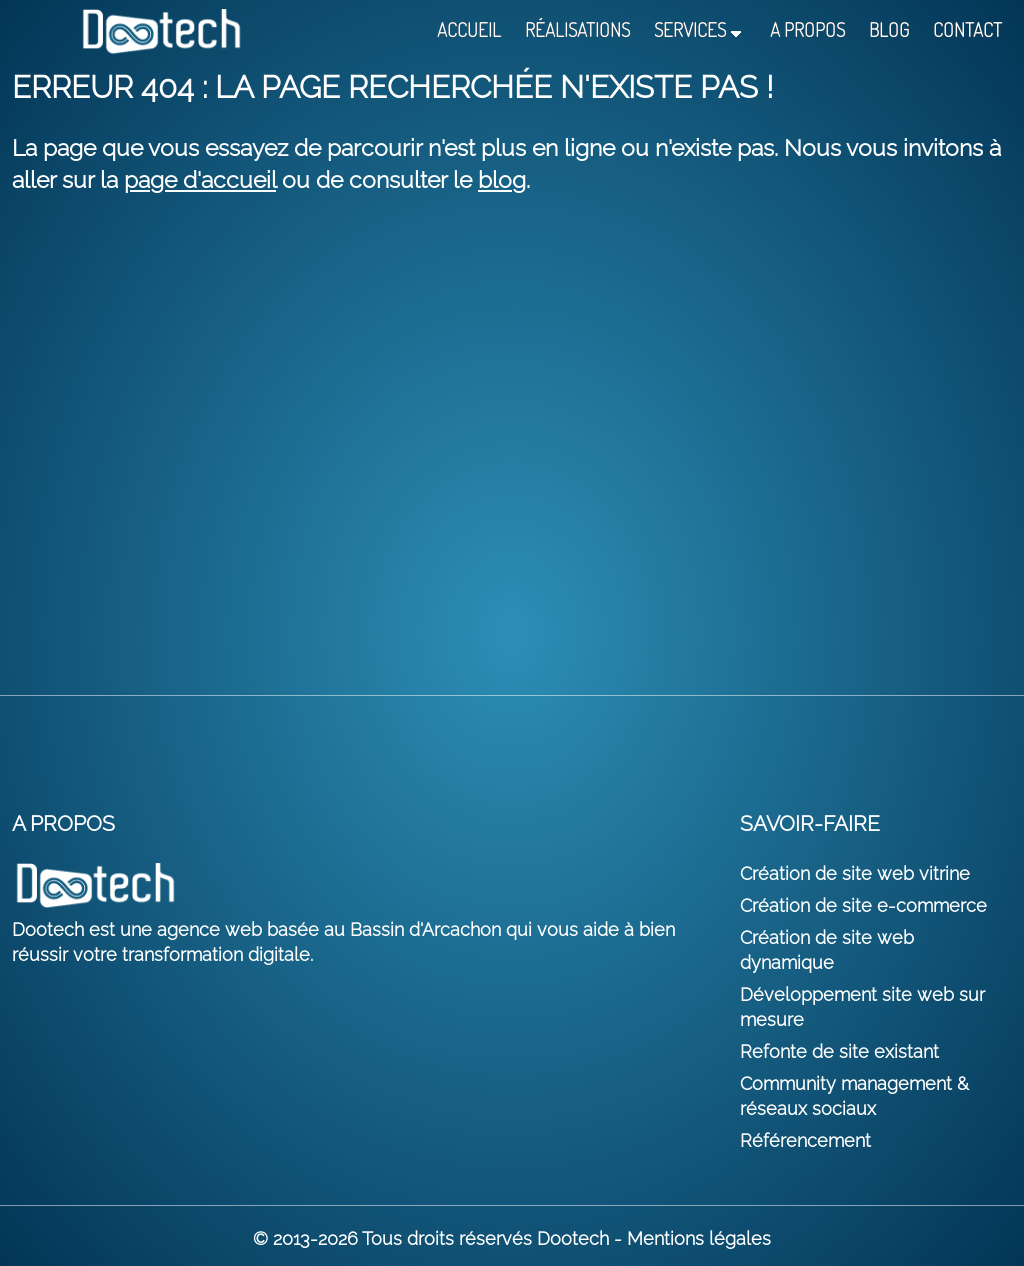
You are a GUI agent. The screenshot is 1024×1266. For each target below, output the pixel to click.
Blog (889, 31)
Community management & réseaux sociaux (854, 1096)
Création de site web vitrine (855, 873)
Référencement (805, 1140)
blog (502, 179)
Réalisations (577, 31)
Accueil (469, 31)
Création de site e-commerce (863, 905)
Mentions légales (699, 1238)
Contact (967, 31)
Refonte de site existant (839, 1051)
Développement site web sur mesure (862, 1007)
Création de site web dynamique (827, 950)
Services (690, 31)
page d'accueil (200, 179)
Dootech (573, 1238)
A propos (807, 31)
